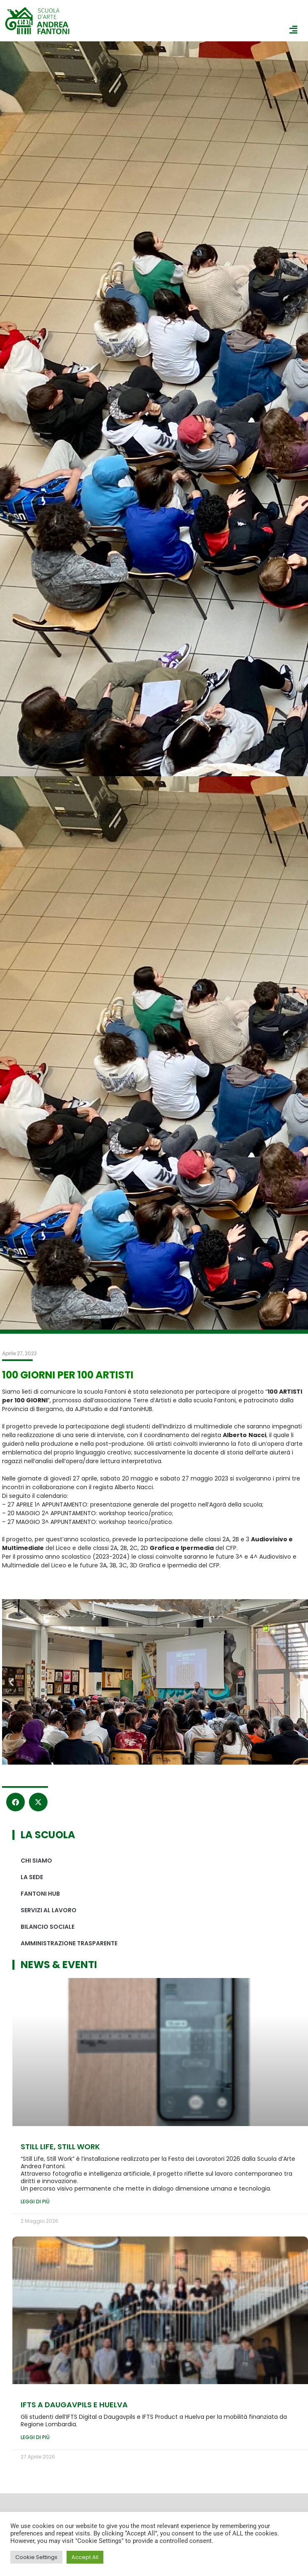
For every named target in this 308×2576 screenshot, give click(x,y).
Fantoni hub (40, 1894)
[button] (11, 1682)
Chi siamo (36, 1860)
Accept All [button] (85, 2557)
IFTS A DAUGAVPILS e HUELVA (74, 2404)
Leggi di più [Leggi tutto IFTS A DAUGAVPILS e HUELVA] (35, 2437)
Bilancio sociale (47, 1927)
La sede (32, 1877)
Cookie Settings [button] (36, 2557)
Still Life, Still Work (60, 2146)
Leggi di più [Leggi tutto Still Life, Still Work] (35, 2201)
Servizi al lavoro (48, 1910)
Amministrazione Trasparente (69, 1943)
